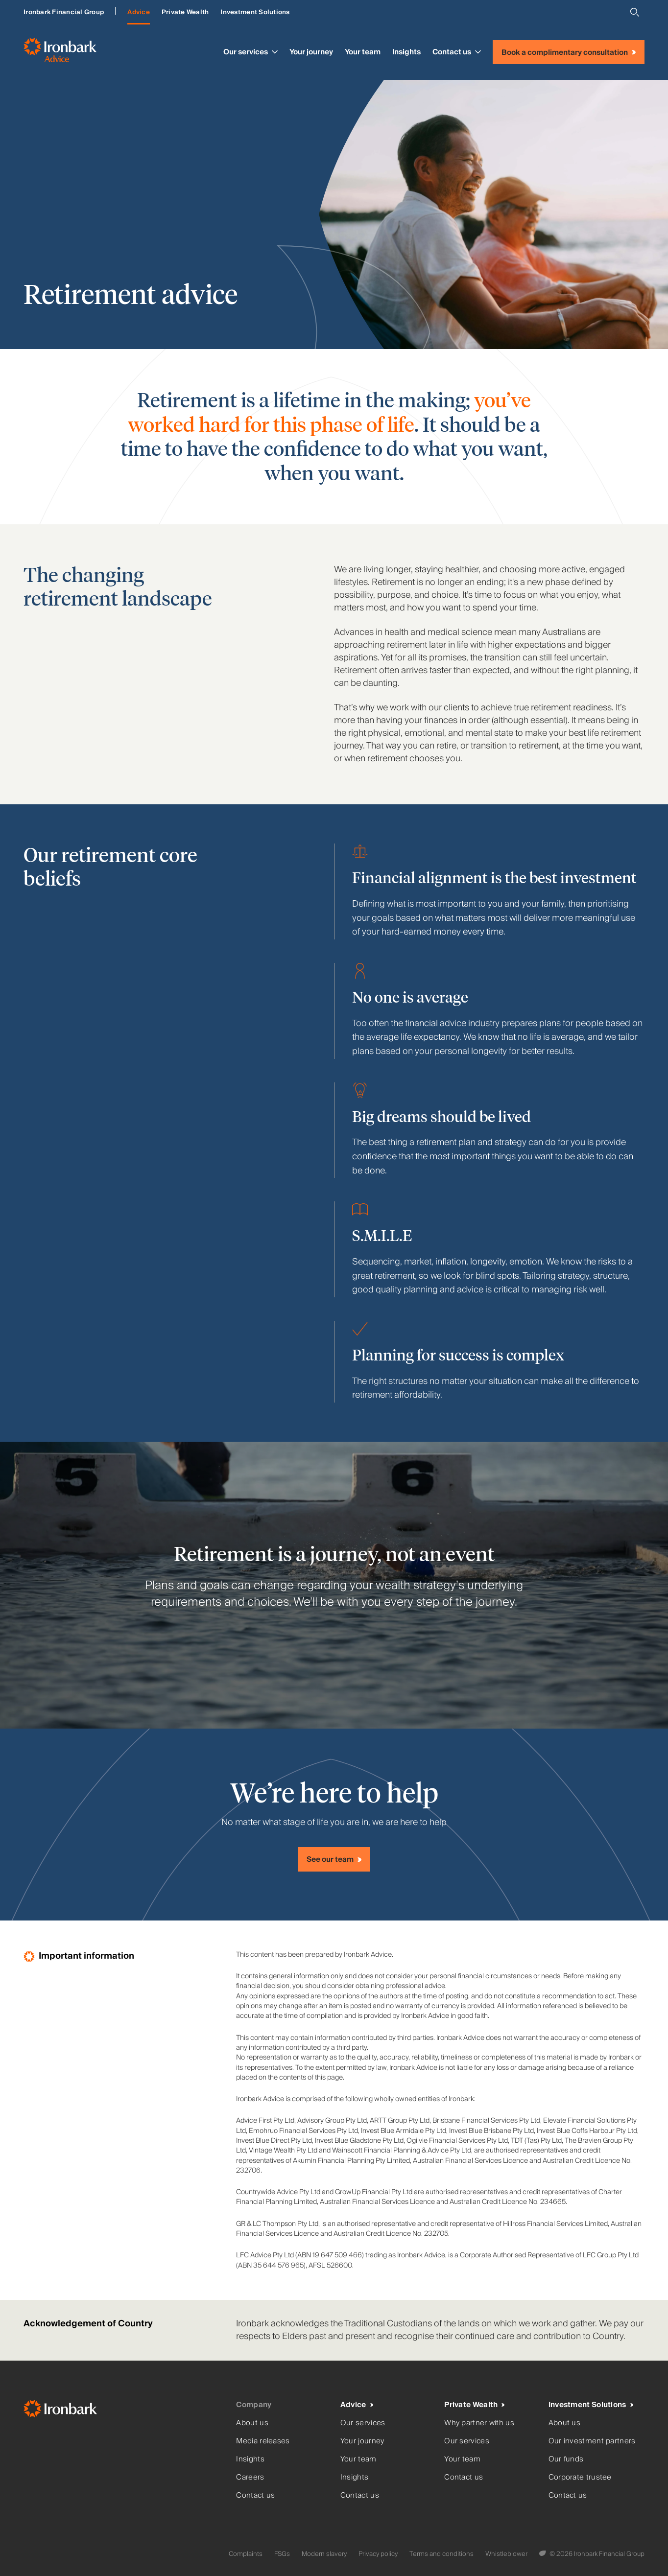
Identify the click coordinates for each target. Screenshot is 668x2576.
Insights (406, 52)
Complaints (245, 2554)
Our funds (566, 2459)
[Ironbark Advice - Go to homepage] (60, 52)
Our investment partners (592, 2441)
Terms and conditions (441, 2554)
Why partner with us (479, 2423)
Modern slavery (324, 2554)
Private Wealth (185, 12)
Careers (250, 2477)
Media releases (262, 2441)
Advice (138, 12)
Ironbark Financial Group (64, 12)
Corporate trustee (580, 2477)
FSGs (282, 2554)
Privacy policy (378, 2554)
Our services (250, 52)
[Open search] (634, 12)
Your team (363, 52)
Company (253, 2405)
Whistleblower (506, 2554)
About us (252, 2423)
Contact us (456, 52)
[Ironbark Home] (126, 2411)
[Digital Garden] (543, 2554)
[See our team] (334, 1859)
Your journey (311, 52)
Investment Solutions (254, 12)
